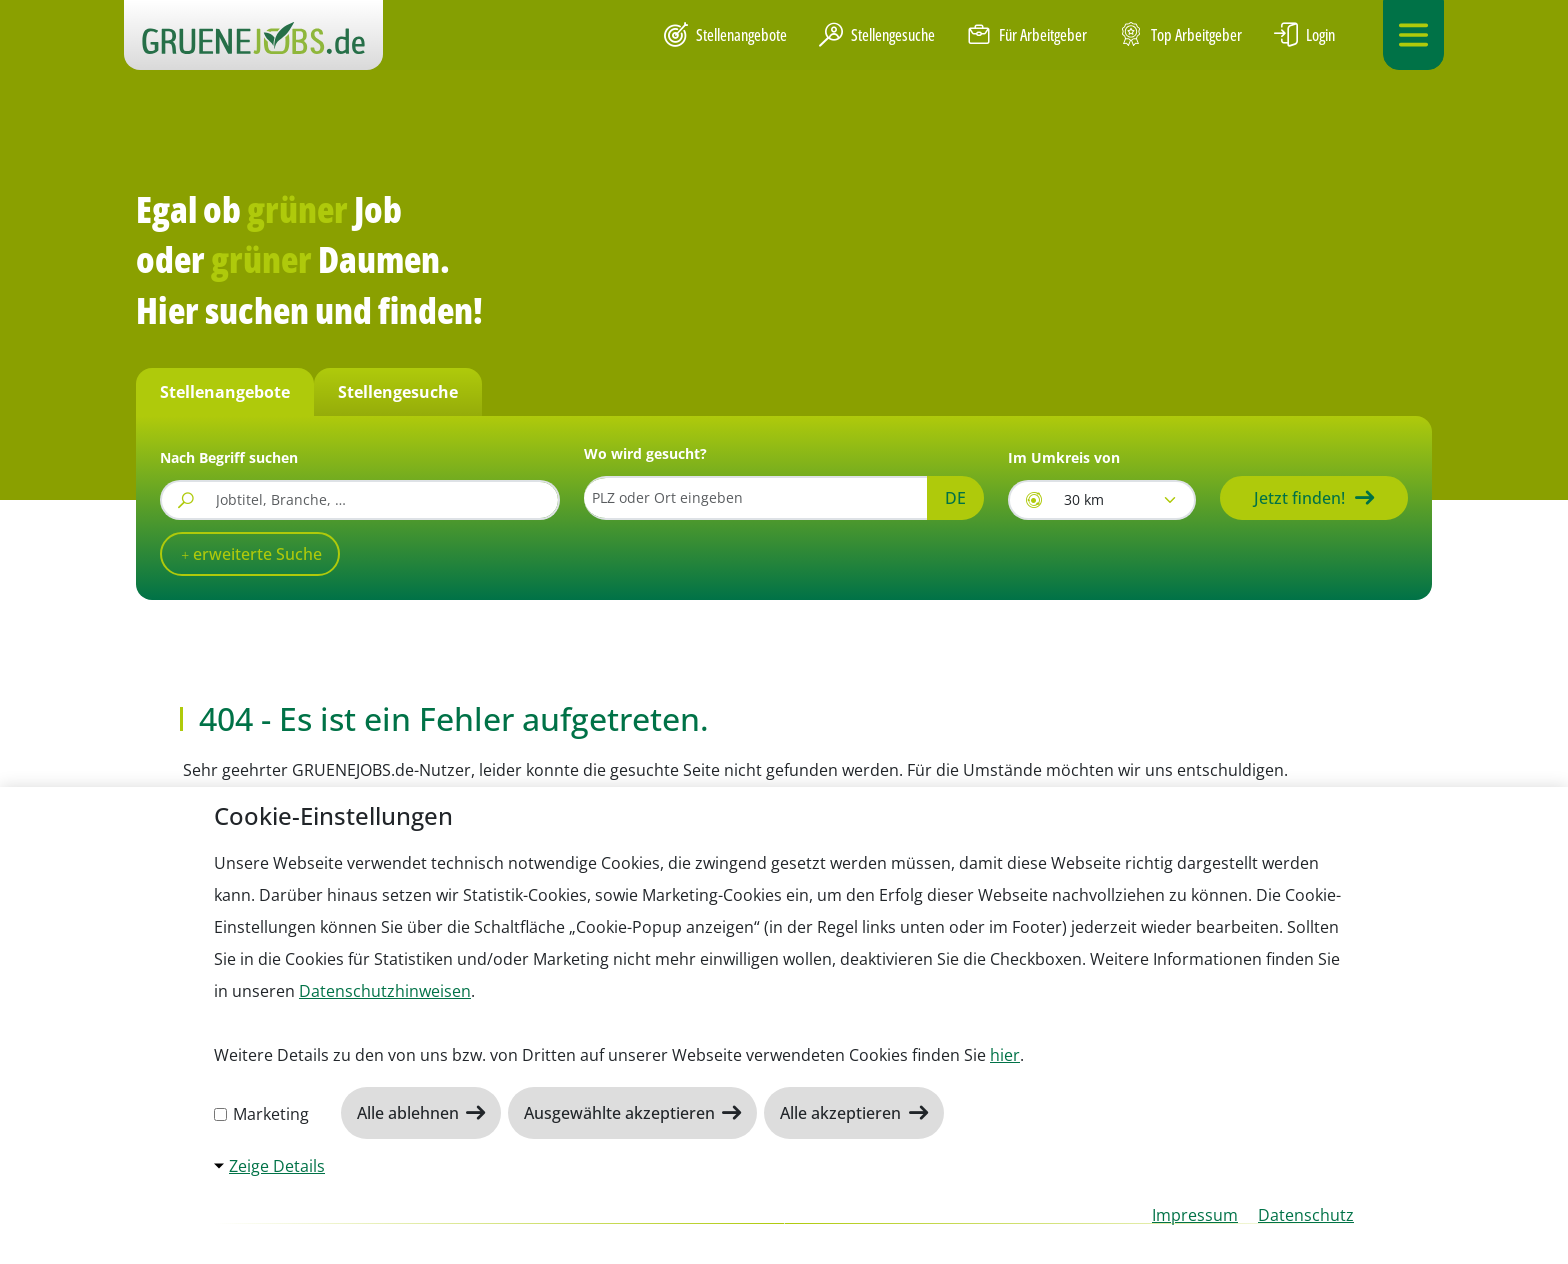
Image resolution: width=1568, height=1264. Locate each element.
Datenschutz (1306, 1215)
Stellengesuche (877, 35)
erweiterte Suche (255, 554)
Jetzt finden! (1299, 498)
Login (1304, 35)
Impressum (1195, 1215)
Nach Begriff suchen (229, 457)
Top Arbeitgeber (1180, 35)
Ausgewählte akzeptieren (621, 1113)
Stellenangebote (725, 35)
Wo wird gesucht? (645, 453)
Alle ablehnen (410, 1113)
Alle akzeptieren (842, 1113)
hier (1005, 1055)
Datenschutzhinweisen (385, 991)
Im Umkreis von (1064, 457)
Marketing (261, 1114)
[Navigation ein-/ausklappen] (1413, 35)
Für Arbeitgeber (1027, 35)
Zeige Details (277, 1166)
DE (955, 498)
